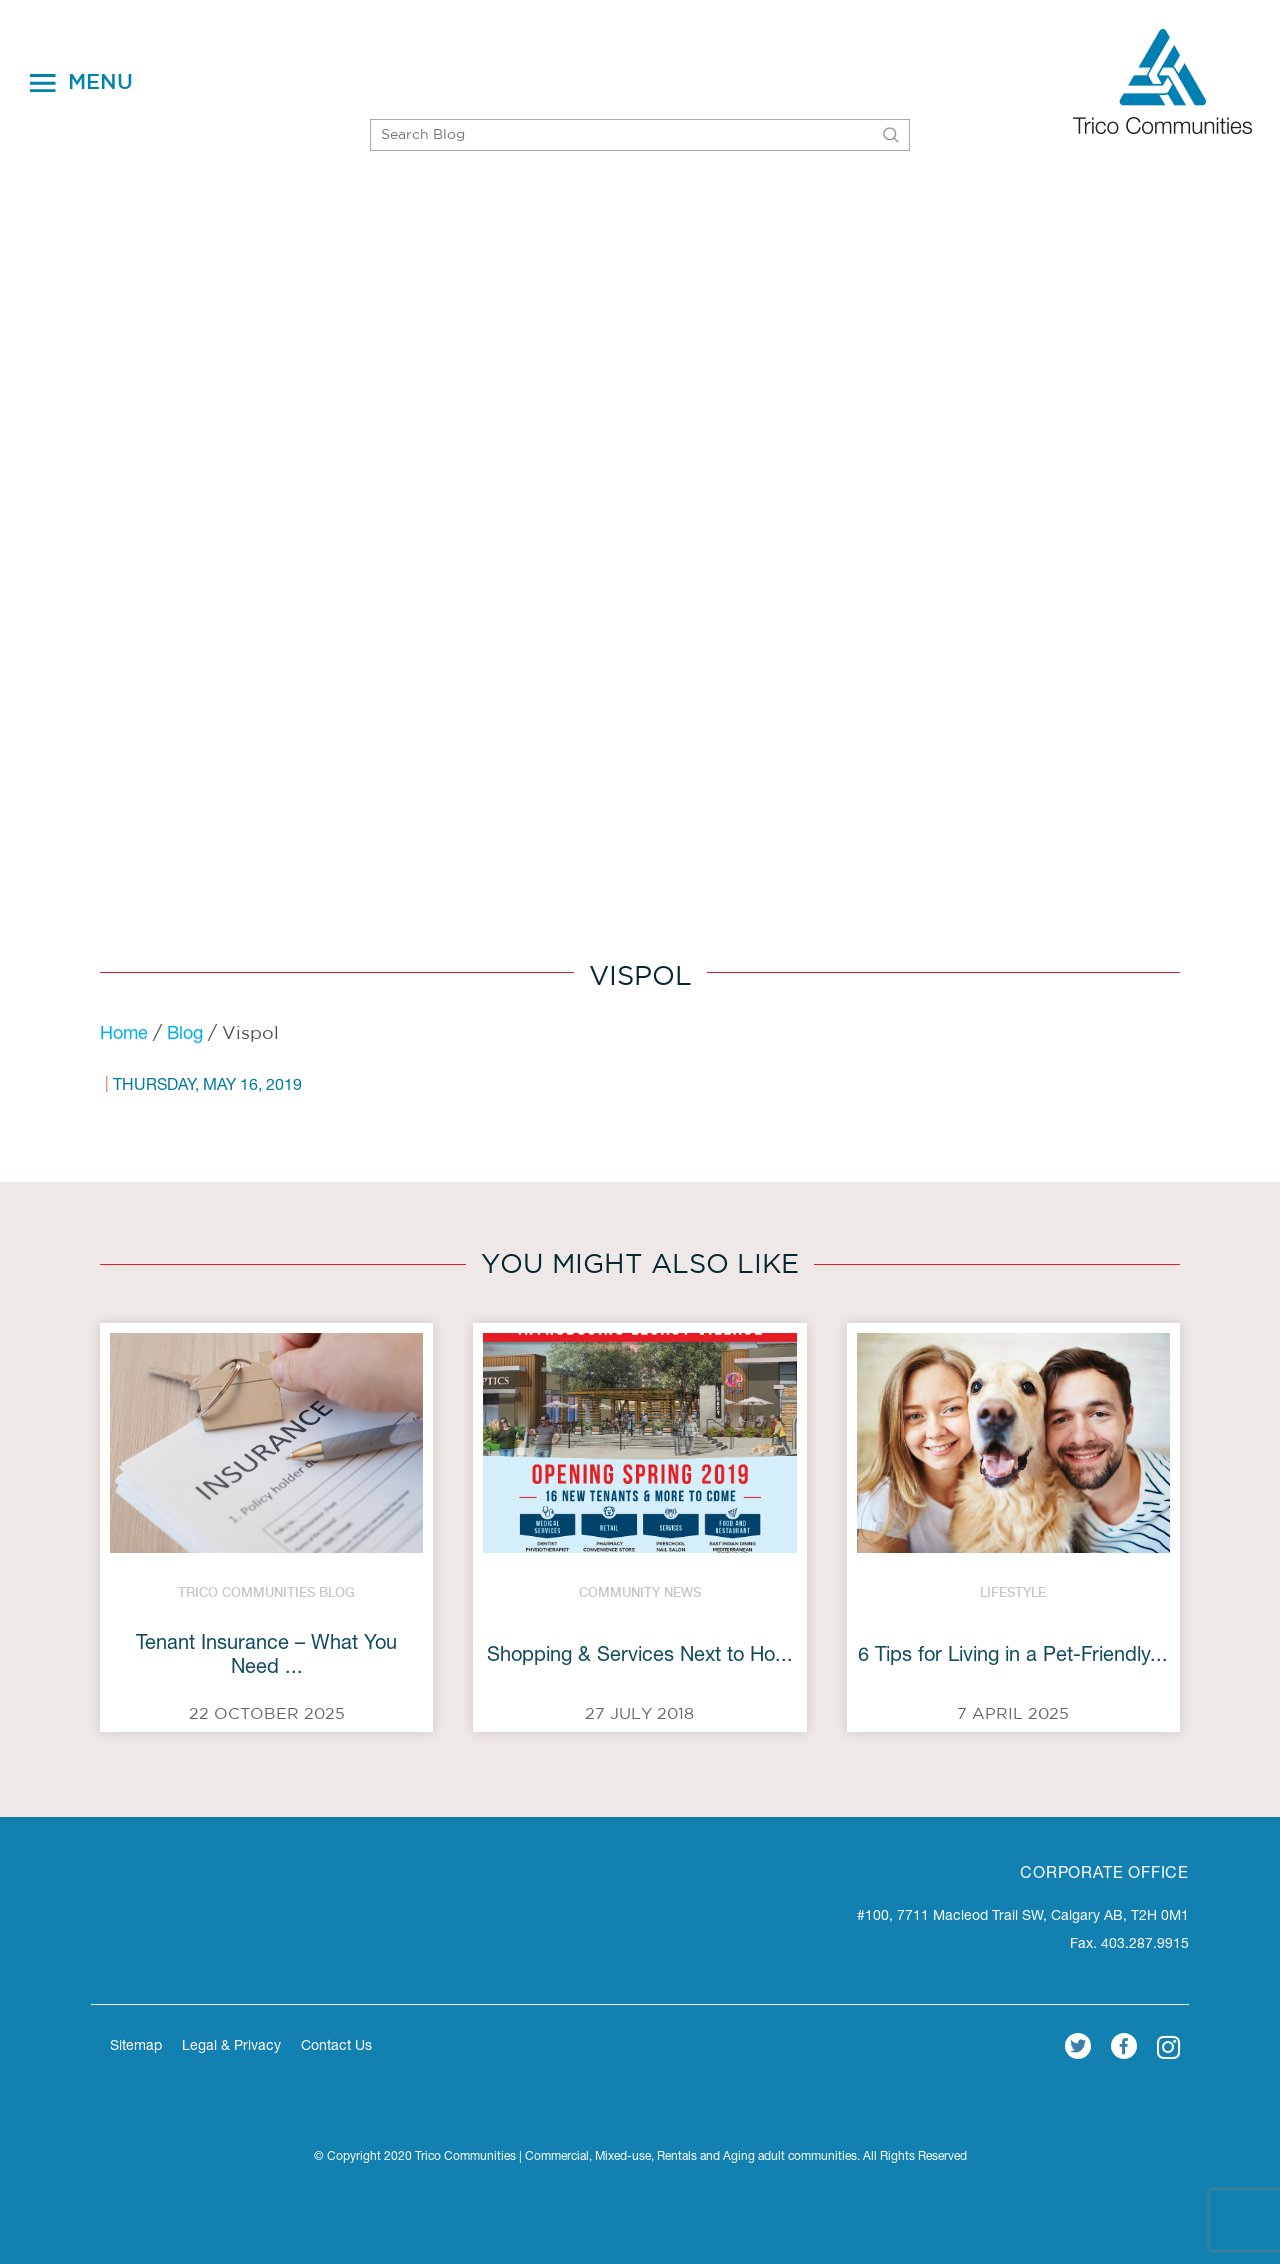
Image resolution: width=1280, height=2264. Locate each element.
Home (124, 1035)
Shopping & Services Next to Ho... (640, 1657)
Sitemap (136, 2047)
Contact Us (336, 2047)
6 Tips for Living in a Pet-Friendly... (1013, 1657)
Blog (185, 1035)
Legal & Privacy (231, 2047)
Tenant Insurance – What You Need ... (266, 1657)
